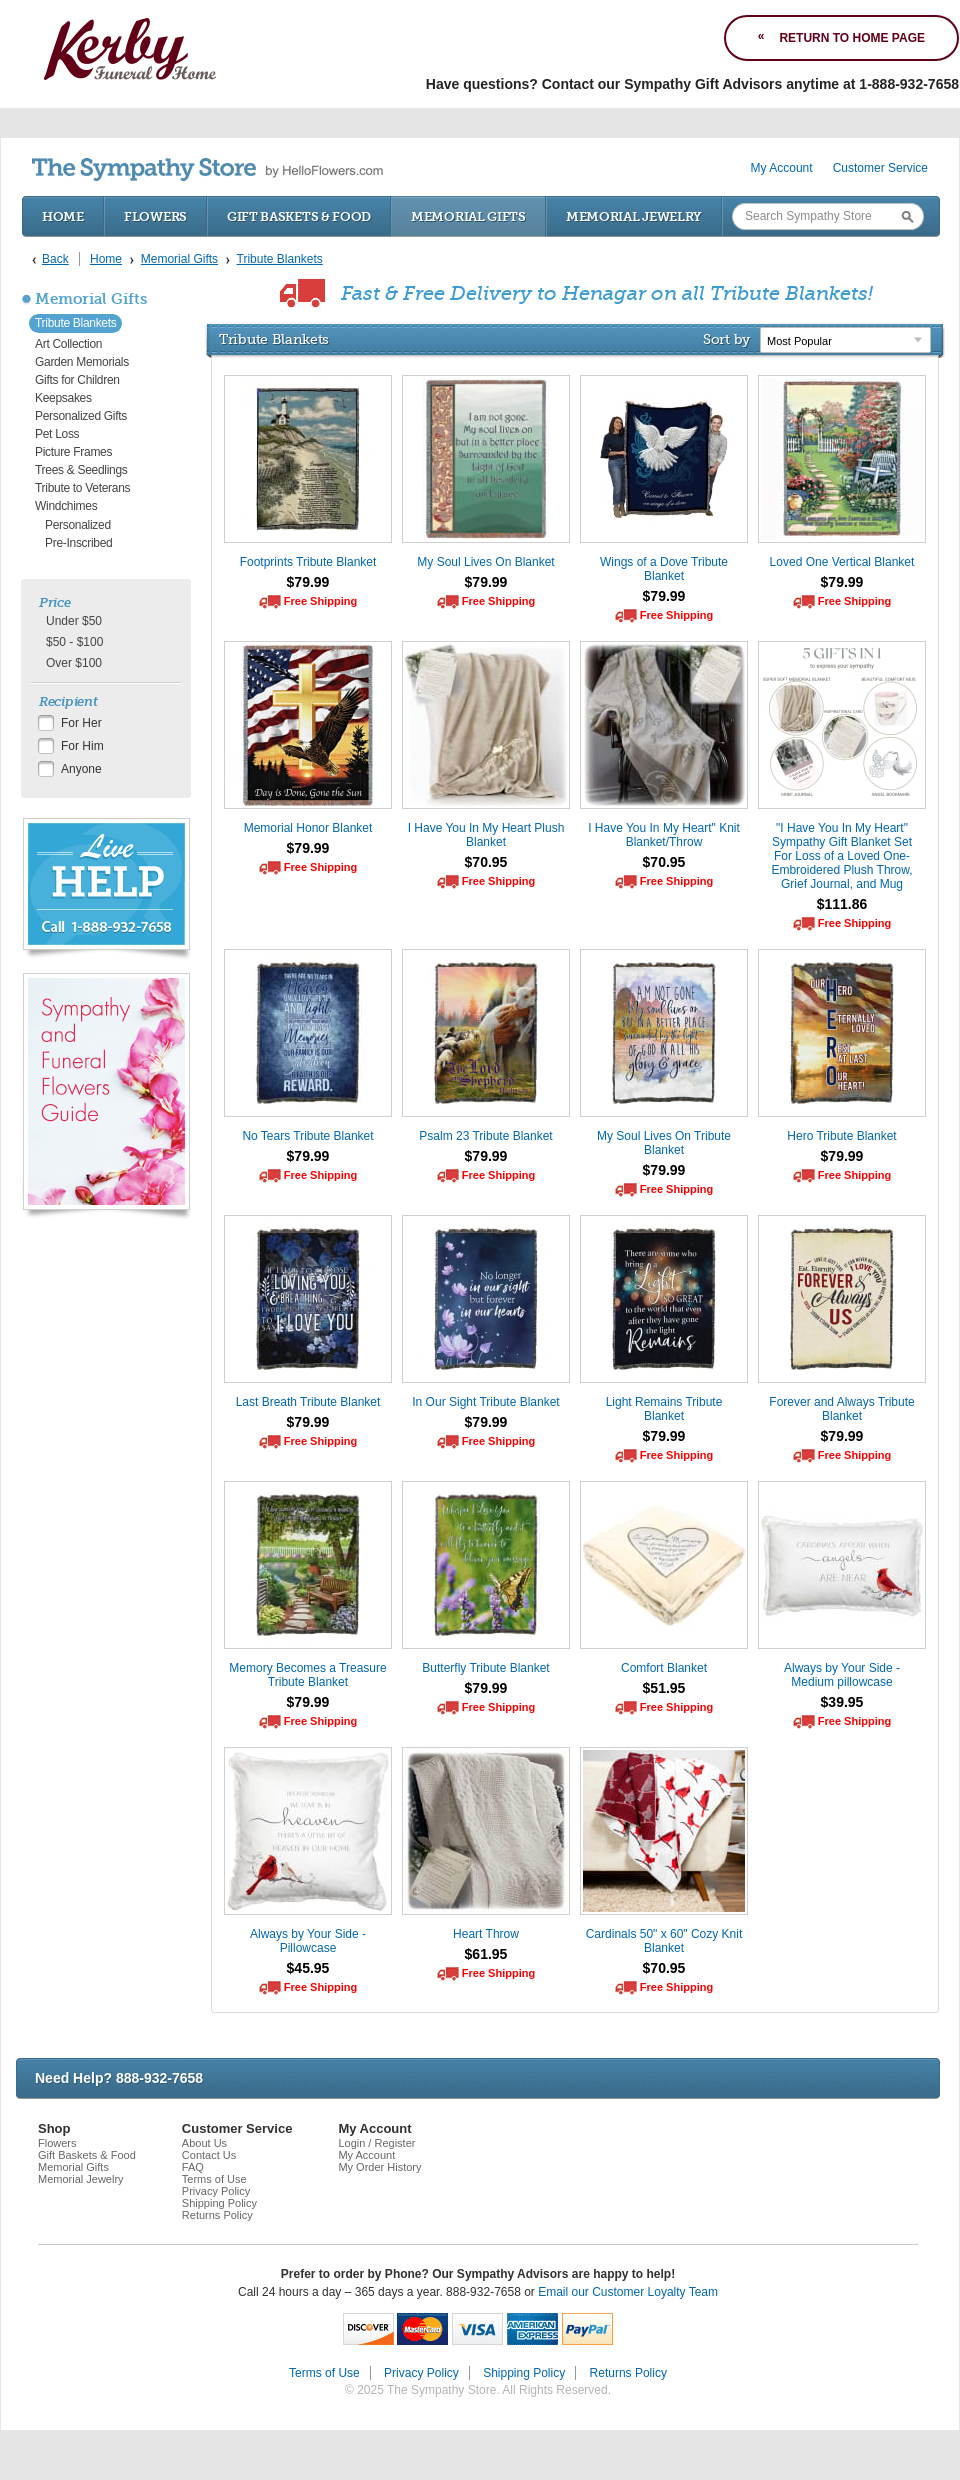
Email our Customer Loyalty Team (628, 2292)
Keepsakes (63, 398)
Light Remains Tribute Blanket (664, 1409)
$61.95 (486, 1954)
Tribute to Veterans (82, 488)
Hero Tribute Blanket (841, 1136)
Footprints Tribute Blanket (308, 562)
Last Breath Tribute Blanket (308, 1402)
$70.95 (486, 862)
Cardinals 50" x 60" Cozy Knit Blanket (664, 1941)
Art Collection (68, 344)
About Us (204, 2143)
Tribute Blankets (75, 323)
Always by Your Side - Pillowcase (308, 1941)
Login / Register (376, 2143)
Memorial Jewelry (634, 216)
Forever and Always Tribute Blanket (841, 1409)
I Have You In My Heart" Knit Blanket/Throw (664, 835)
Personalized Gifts (81, 416)
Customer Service (880, 168)
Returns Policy (217, 2215)
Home (63, 216)
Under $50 (74, 621)
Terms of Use (214, 2179)
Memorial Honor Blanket (308, 828)
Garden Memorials (82, 362)
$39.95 (842, 1702)
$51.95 (664, 1688)
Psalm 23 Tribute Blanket (485, 1136)
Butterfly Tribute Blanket (485, 1668)
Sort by (726, 339)
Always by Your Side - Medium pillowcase (842, 1675)
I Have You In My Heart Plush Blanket (486, 835)
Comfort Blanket (664, 1668)
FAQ (193, 2167)
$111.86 (842, 904)
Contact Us (209, 2155)
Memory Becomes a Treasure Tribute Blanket (307, 1675)
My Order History (379, 2167)
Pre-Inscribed (78, 543)
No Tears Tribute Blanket (307, 1136)
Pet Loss (57, 434)
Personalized (78, 525)
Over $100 (74, 663)
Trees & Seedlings (81, 470)
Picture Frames (73, 452)
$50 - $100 (74, 642)
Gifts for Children (77, 380)
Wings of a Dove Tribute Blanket (664, 569)
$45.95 (308, 1968)
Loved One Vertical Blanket (842, 562)
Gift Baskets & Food (299, 216)
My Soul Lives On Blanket (485, 562)
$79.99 (308, 582)
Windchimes (66, 506)
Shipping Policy (219, 2203)
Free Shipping (320, 601)
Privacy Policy (216, 2191)
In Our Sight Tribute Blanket (485, 1402)
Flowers (155, 216)
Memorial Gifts (468, 216)
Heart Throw (486, 1934)
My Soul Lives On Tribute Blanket (664, 1143)
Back (55, 259)
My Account (782, 168)
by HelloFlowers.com (207, 169)
